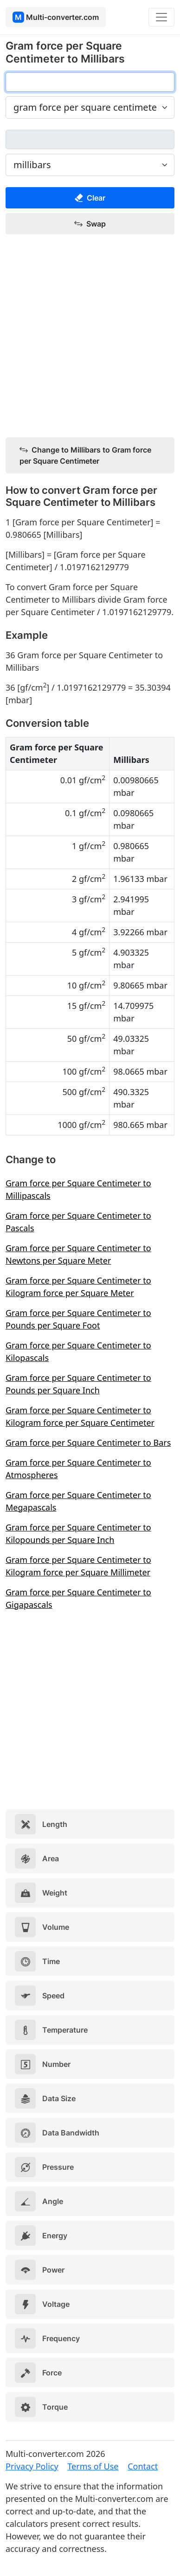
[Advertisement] (90, 336)
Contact (143, 2466)
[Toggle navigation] (161, 17)
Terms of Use (92, 2466)
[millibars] (90, 139)
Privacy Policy (32, 2466)
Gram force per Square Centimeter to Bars (88, 1442)
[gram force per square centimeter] (90, 82)
